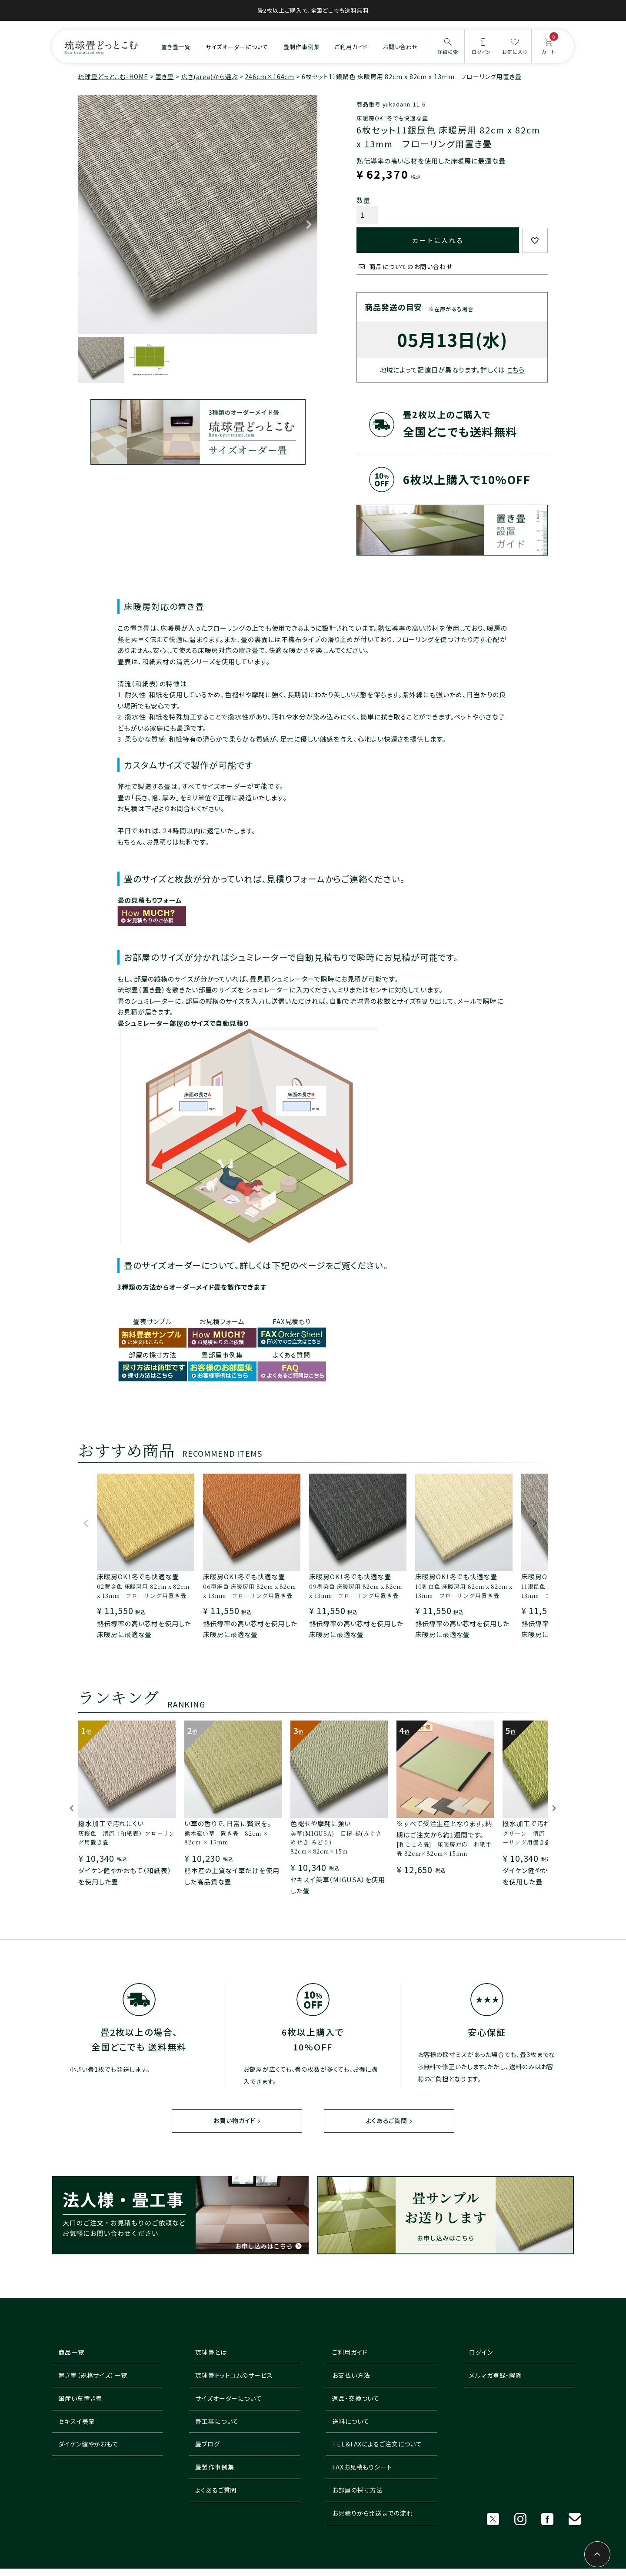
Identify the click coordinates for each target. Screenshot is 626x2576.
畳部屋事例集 (222, 1354)
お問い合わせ (400, 47)
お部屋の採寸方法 (357, 2490)
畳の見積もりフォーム (149, 900)
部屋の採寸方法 (152, 1354)
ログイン (481, 2352)
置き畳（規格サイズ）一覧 (92, 2375)
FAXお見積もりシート (362, 2467)
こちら (516, 369)
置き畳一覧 (176, 47)
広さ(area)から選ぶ (209, 76)
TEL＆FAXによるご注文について (377, 2444)
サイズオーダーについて (237, 47)
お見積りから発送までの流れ (372, 2513)
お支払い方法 (351, 2375)
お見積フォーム (222, 1321)
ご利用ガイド (351, 47)
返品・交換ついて (356, 2398)
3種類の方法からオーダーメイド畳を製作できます (191, 1286)
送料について (350, 2421)
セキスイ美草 (76, 2421)
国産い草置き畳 (80, 2398)
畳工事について (217, 2421)
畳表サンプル (152, 1321)
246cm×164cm (269, 76)
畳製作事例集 (214, 2467)
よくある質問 (291, 1354)
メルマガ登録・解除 (495, 2375)
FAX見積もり (292, 1321)
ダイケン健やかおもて (88, 2444)
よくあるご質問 (386, 2121)
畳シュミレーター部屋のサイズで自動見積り (183, 1023)
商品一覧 (71, 2352)
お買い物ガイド (234, 2121)
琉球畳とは (211, 2352)
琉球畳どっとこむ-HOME (113, 76)
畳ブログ (207, 2444)
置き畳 (164, 76)
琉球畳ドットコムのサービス (234, 2375)
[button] (86, 1527)
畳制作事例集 (301, 47)
